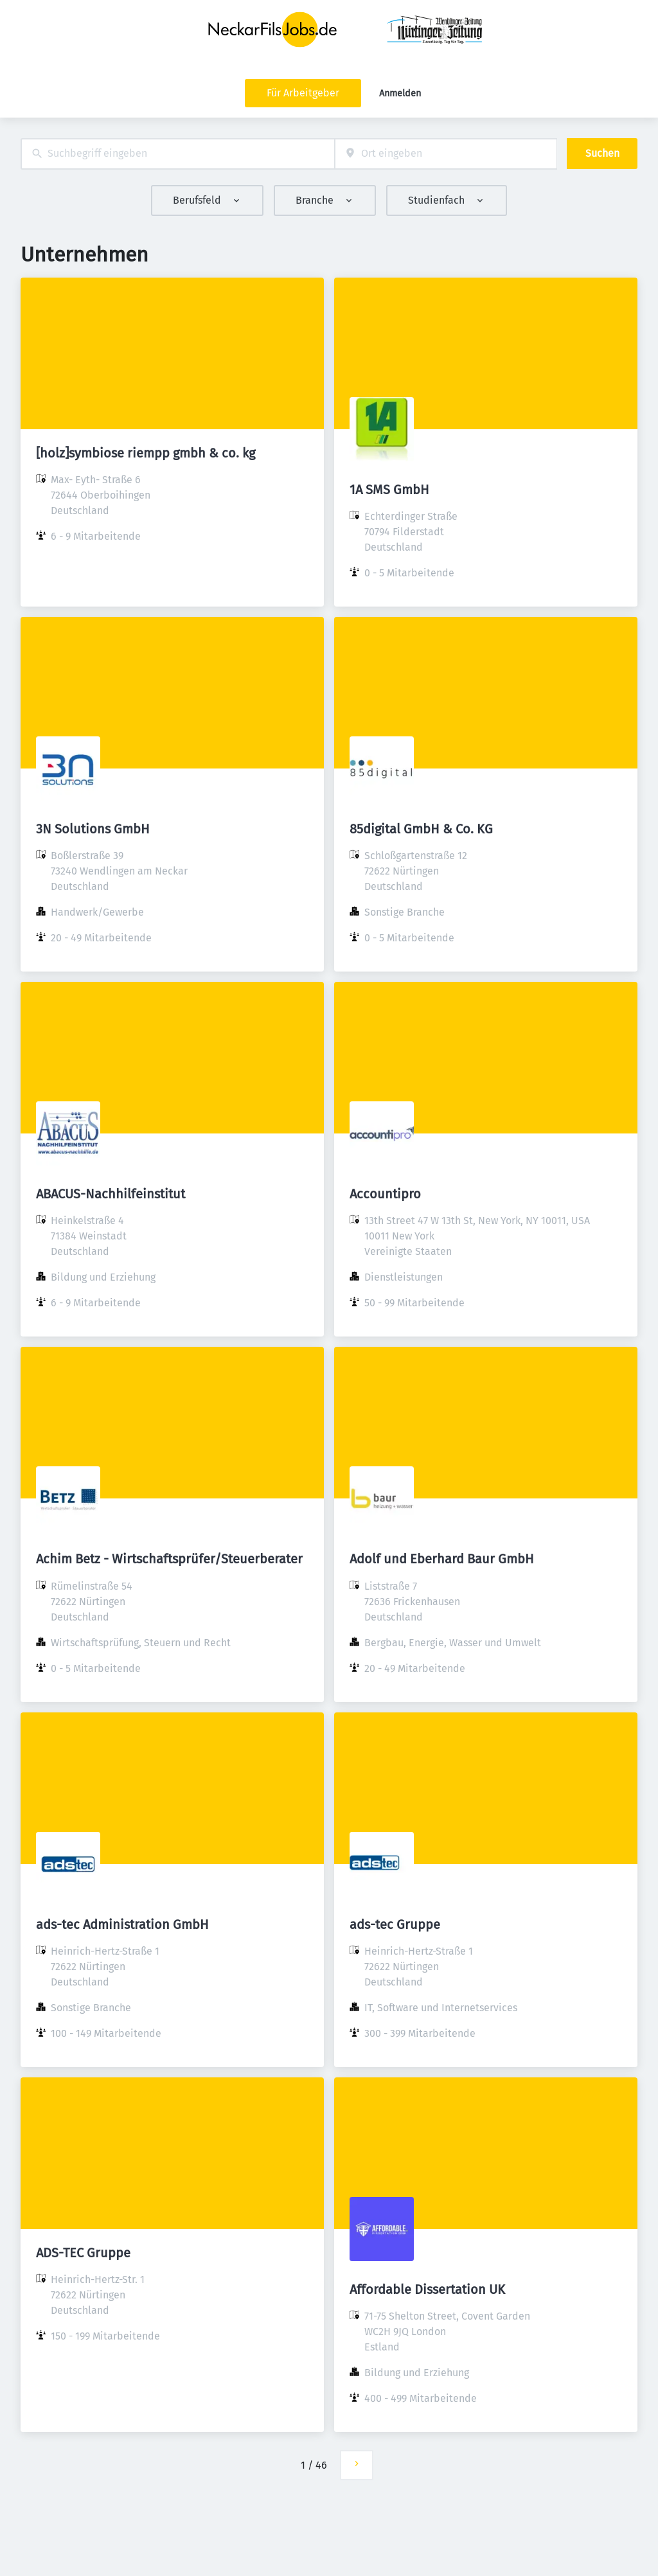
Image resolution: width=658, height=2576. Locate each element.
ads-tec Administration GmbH (122, 1924)
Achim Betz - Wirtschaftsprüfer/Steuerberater (169, 1559)
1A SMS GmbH (389, 489)
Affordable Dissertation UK (427, 2289)
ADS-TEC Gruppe (83, 2253)
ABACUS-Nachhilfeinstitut (110, 1194)
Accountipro (385, 1194)
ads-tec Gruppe (395, 1924)
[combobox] (178, 154)
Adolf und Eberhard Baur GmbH (442, 1559)
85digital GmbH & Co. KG (421, 829)
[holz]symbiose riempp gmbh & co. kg (145, 453)
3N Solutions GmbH (93, 829)
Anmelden (400, 93)
